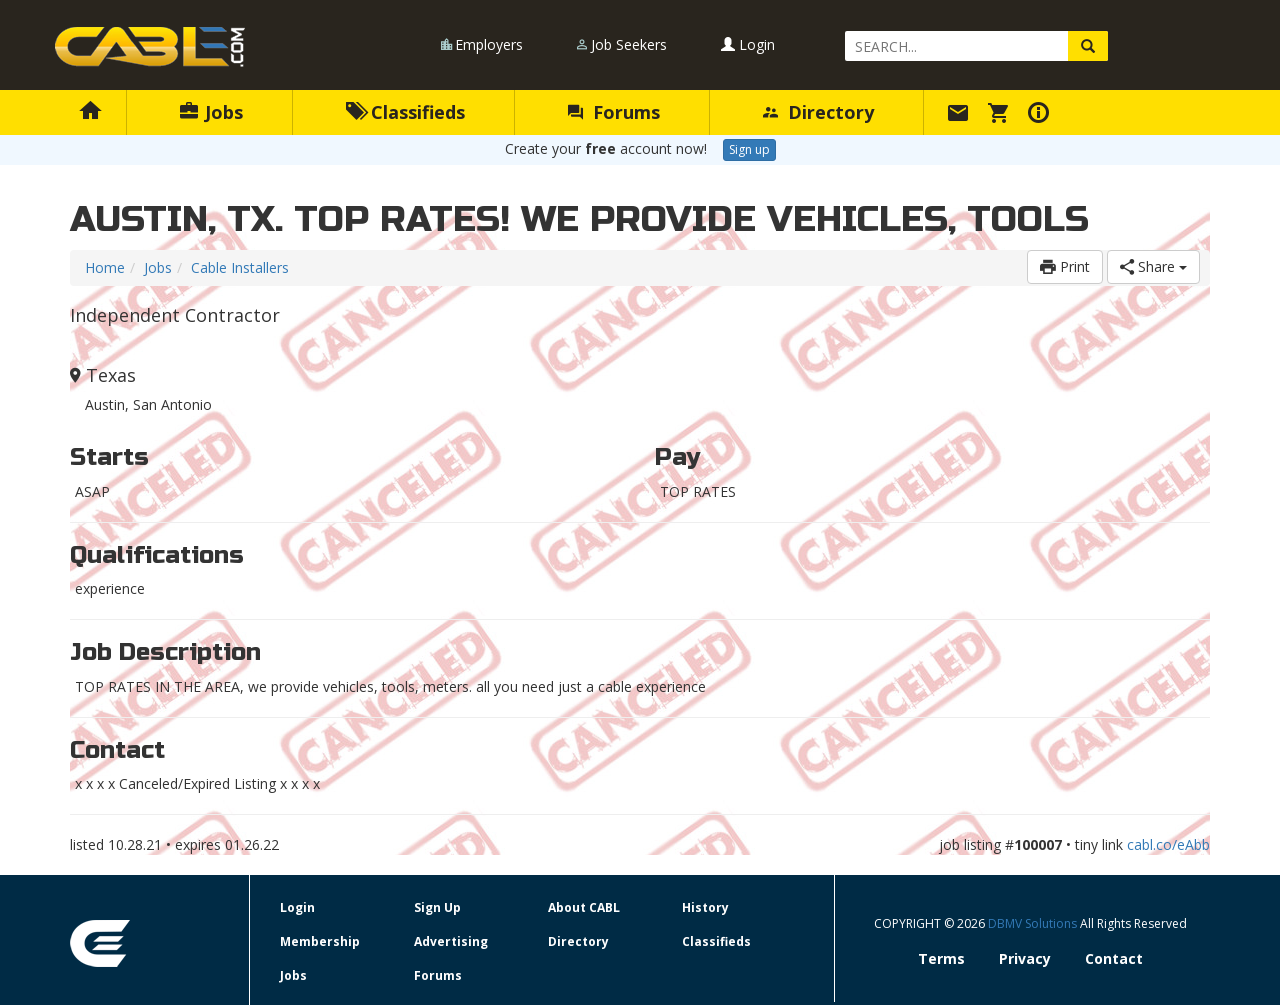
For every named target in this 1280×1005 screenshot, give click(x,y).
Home (105, 267)
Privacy (1025, 958)
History (705, 907)
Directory (818, 112)
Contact (1114, 958)
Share (1153, 266)
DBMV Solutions (1034, 923)
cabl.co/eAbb (1168, 844)
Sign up (749, 149)
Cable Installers (240, 267)
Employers (489, 44)
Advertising (451, 941)
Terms (941, 958)
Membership (320, 941)
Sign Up (437, 907)
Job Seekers (629, 44)
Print (1065, 266)
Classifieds (405, 112)
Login (748, 44)
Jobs (211, 112)
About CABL (584, 907)
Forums (614, 112)
